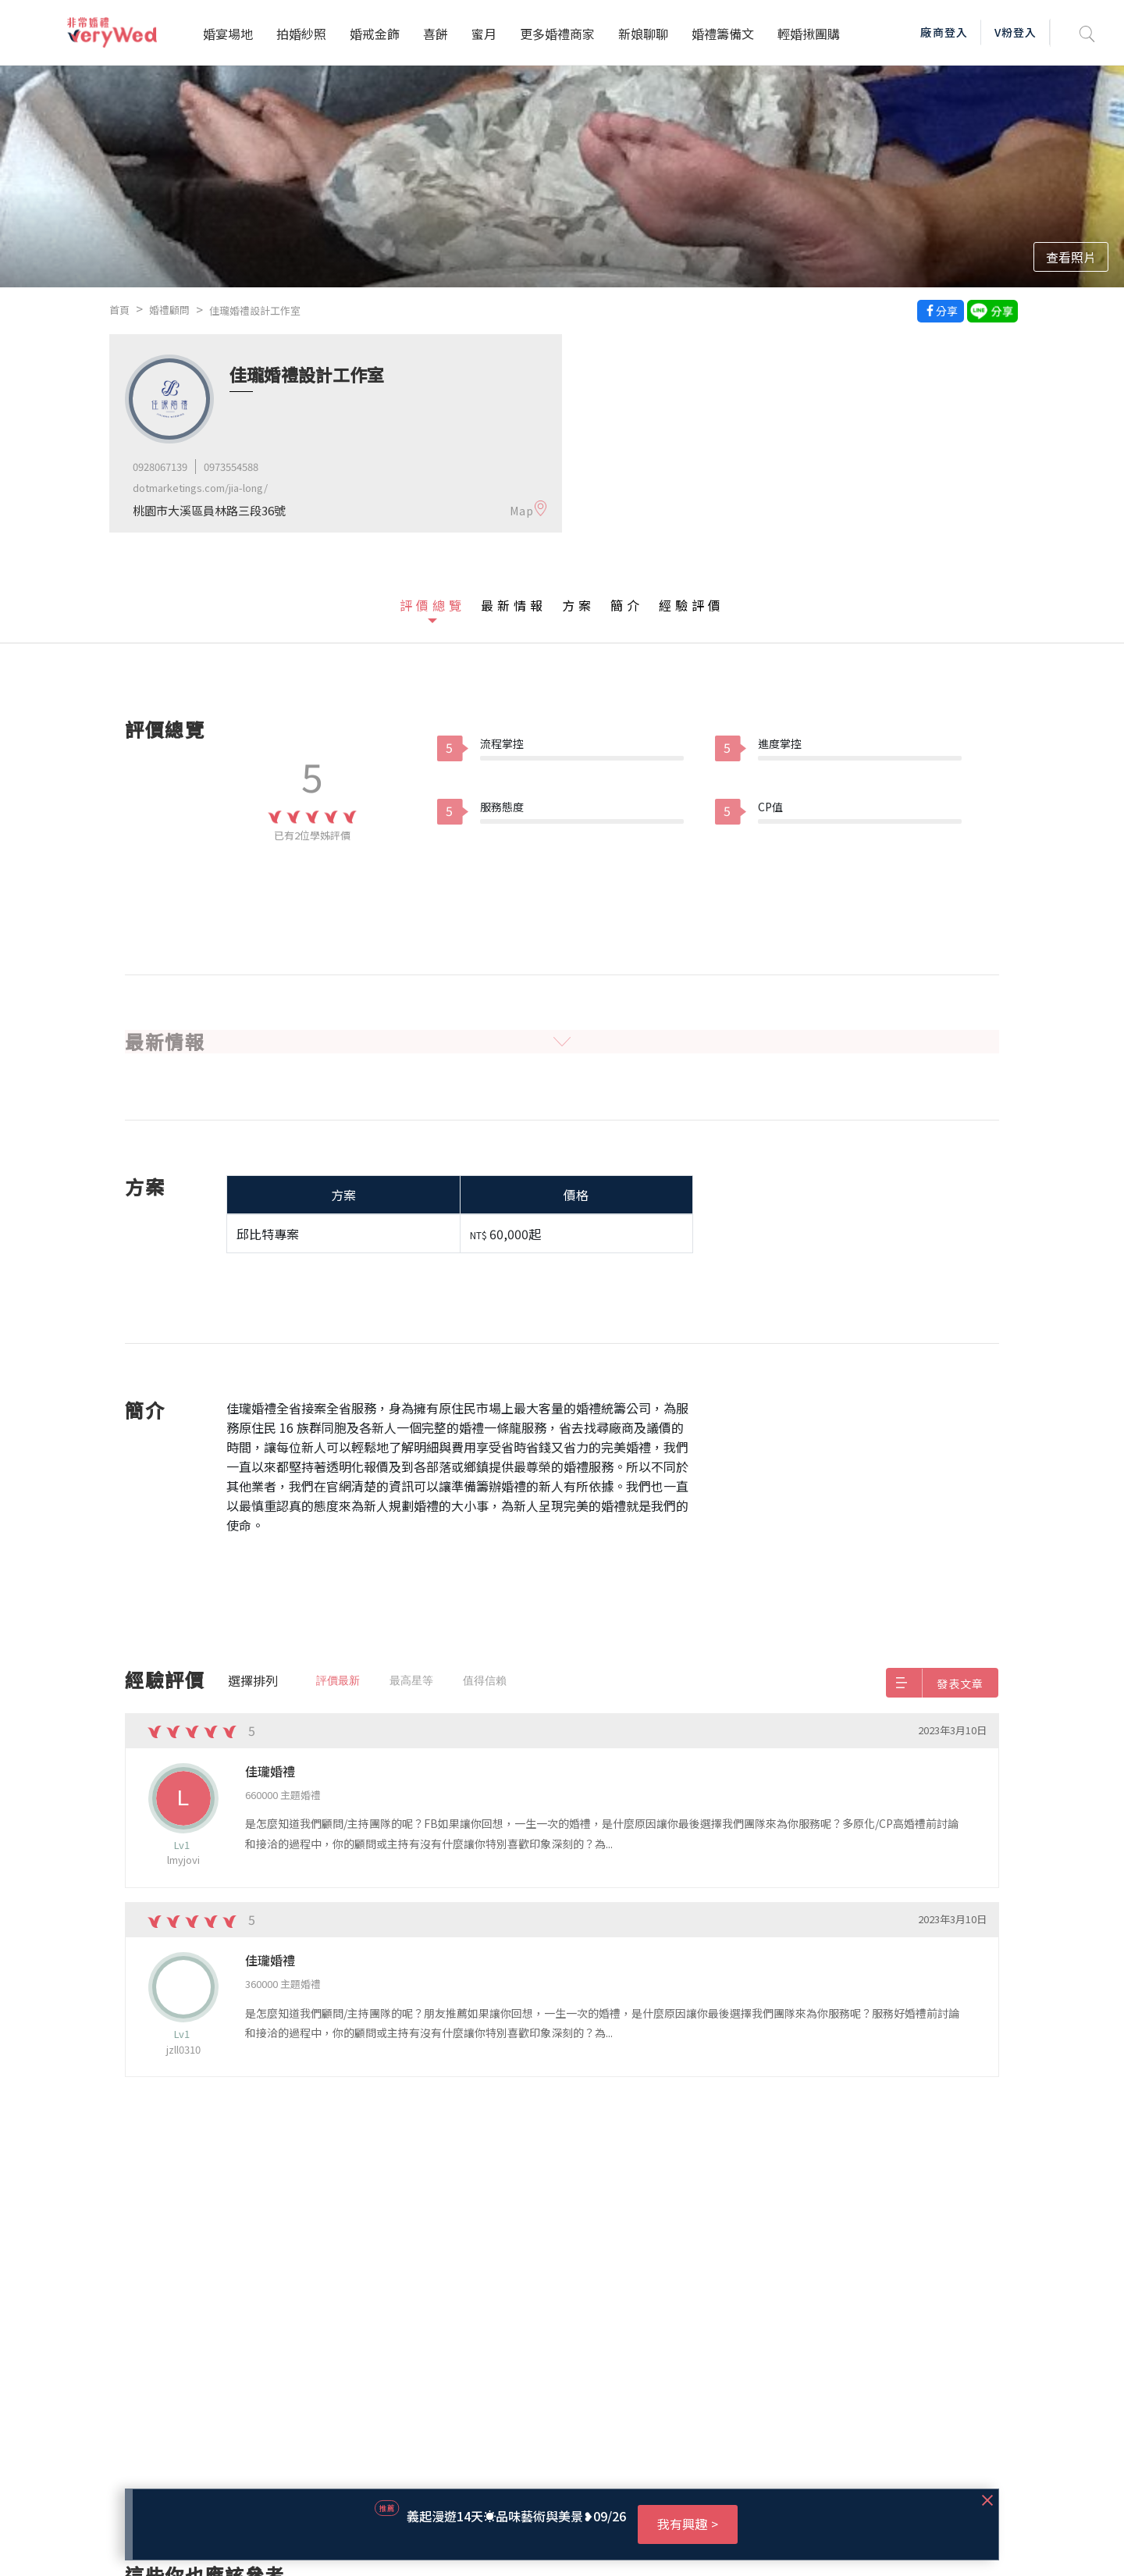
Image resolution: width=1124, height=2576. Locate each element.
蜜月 (483, 33)
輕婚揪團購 (808, 33)
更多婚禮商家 (557, 33)
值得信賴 (485, 1680)
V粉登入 (1015, 32)
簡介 (626, 605)
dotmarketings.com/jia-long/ (200, 487)
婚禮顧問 (169, 309)
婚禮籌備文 (723, 33)
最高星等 (411, 1680)
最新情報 (513, 605)
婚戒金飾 (375, 33)
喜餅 (435, 33)
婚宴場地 (228, 33)
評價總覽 (432, 605)
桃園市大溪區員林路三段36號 (209, 510)
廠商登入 (943, 32)
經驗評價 (691, 605)
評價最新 (338, 1680)
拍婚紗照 (301, 33)
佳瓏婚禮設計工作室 (255, 310)
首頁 (119, 309)
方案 (578, 605)
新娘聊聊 (643, 33)
